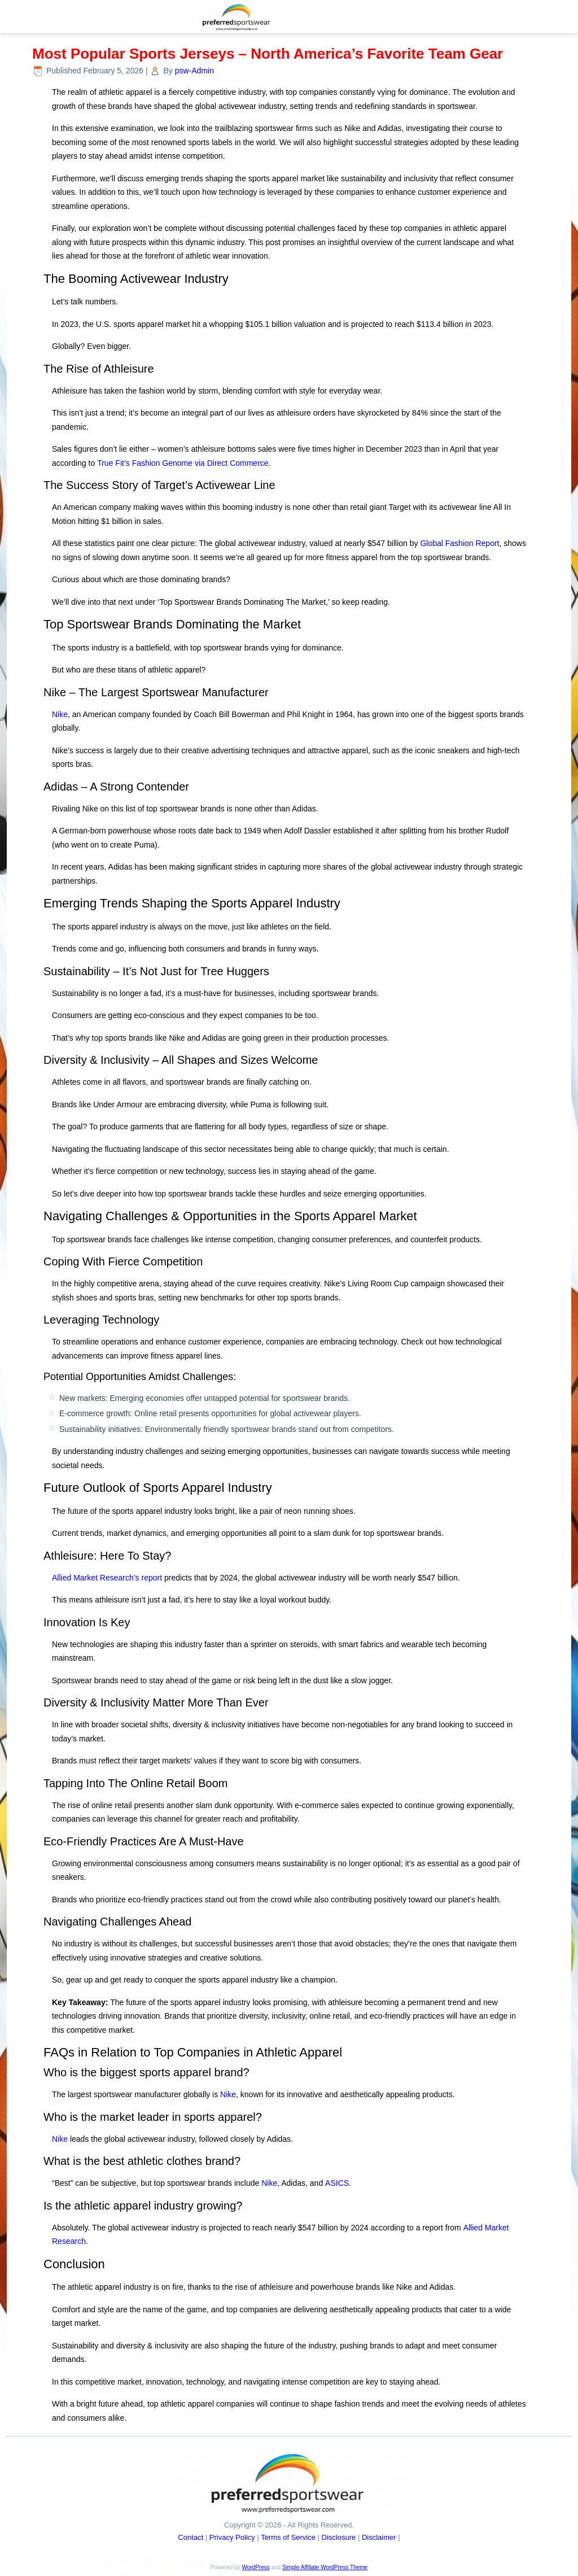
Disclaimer (379, 2537)
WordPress (255, 2567)
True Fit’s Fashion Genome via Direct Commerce (182, 463)
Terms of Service (288, 2537)
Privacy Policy (232, 2537)
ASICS (337, 2183)
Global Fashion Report (459, 543)
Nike (60, 714)
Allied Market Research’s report (107, 1577)
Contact (190, 2537)
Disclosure (339, 2537)
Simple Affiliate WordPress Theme (324, 2567)
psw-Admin (194, 70)
